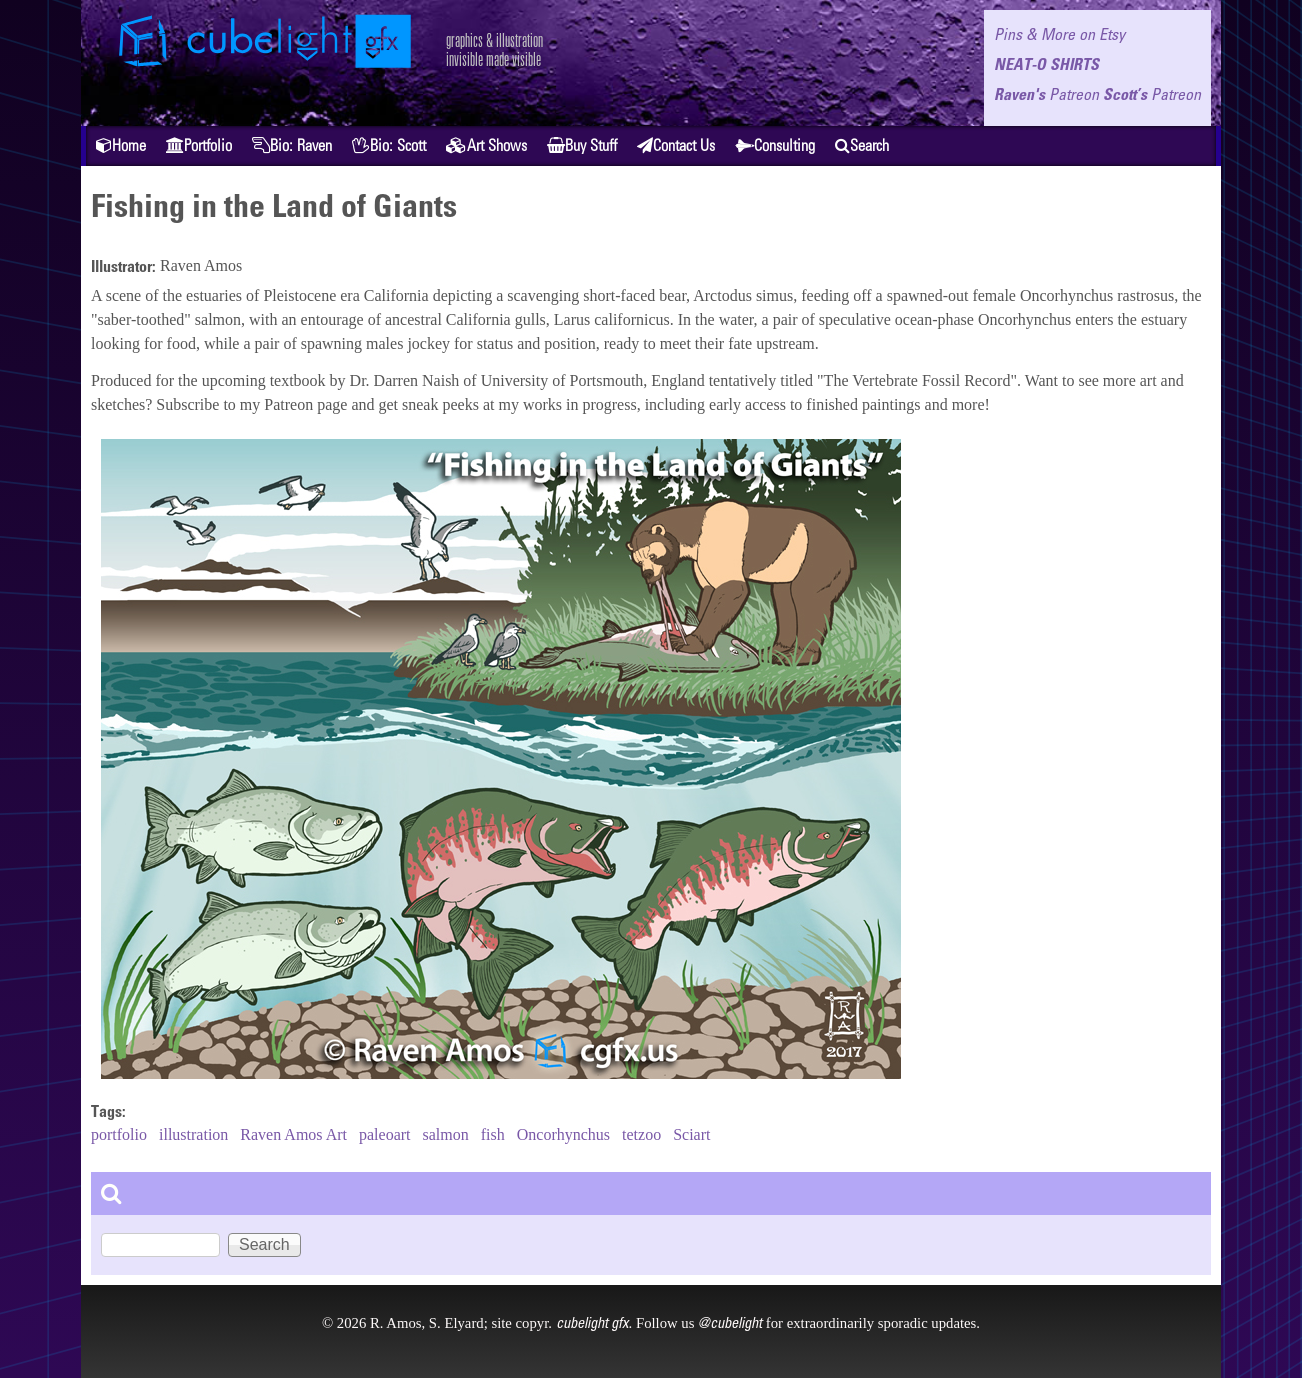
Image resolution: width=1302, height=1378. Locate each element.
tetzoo (641, 1134)
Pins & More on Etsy (1059, 34)
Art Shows (486, 145)
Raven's (1046, 94)
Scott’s (1152, 94)
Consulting (775, 145)
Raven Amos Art (293, 1134)
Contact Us (676, 145)
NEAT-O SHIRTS (1046, 64)
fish (493, 1134)
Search (862, 145)
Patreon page (305, 404)
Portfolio (199, 145)
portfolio (119, 1134)
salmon (446, 1134)
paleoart (385, 1134)
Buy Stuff (582, 145)
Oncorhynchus (563, 1134)
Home (121, 145)
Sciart (691, 1134)
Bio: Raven (292, 145)
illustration (193, 1134)
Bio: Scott (389, 145)
